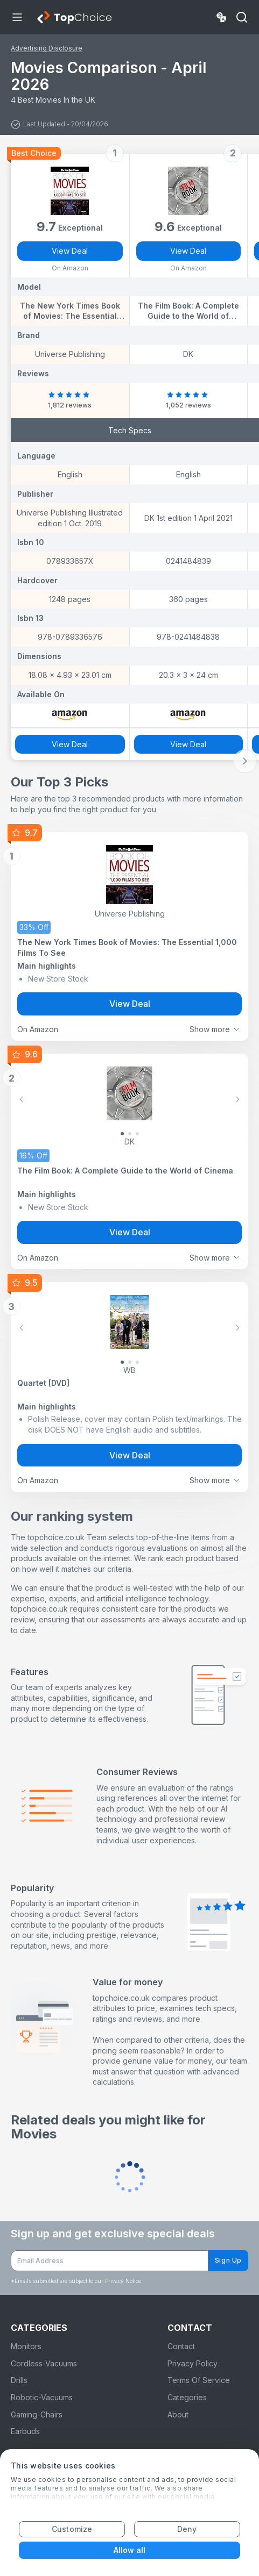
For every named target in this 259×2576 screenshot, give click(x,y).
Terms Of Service (198, 2380)
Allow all (130, 2549)
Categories (187, 2397)
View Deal (70, 250)
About (177, 2414)
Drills (19, 2380)
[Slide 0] (122, 1133)
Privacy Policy (192, 2363)
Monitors (26, 2346)
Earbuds (25, 2431)
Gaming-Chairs (36, 2414)
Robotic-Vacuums (42, 2397)
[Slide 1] (129, 1133)
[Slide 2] (137, 1133)
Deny (187, 2529)
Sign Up (228, 2260)
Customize (72, 2529)
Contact (181, 2346)
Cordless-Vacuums (44, 2363)
